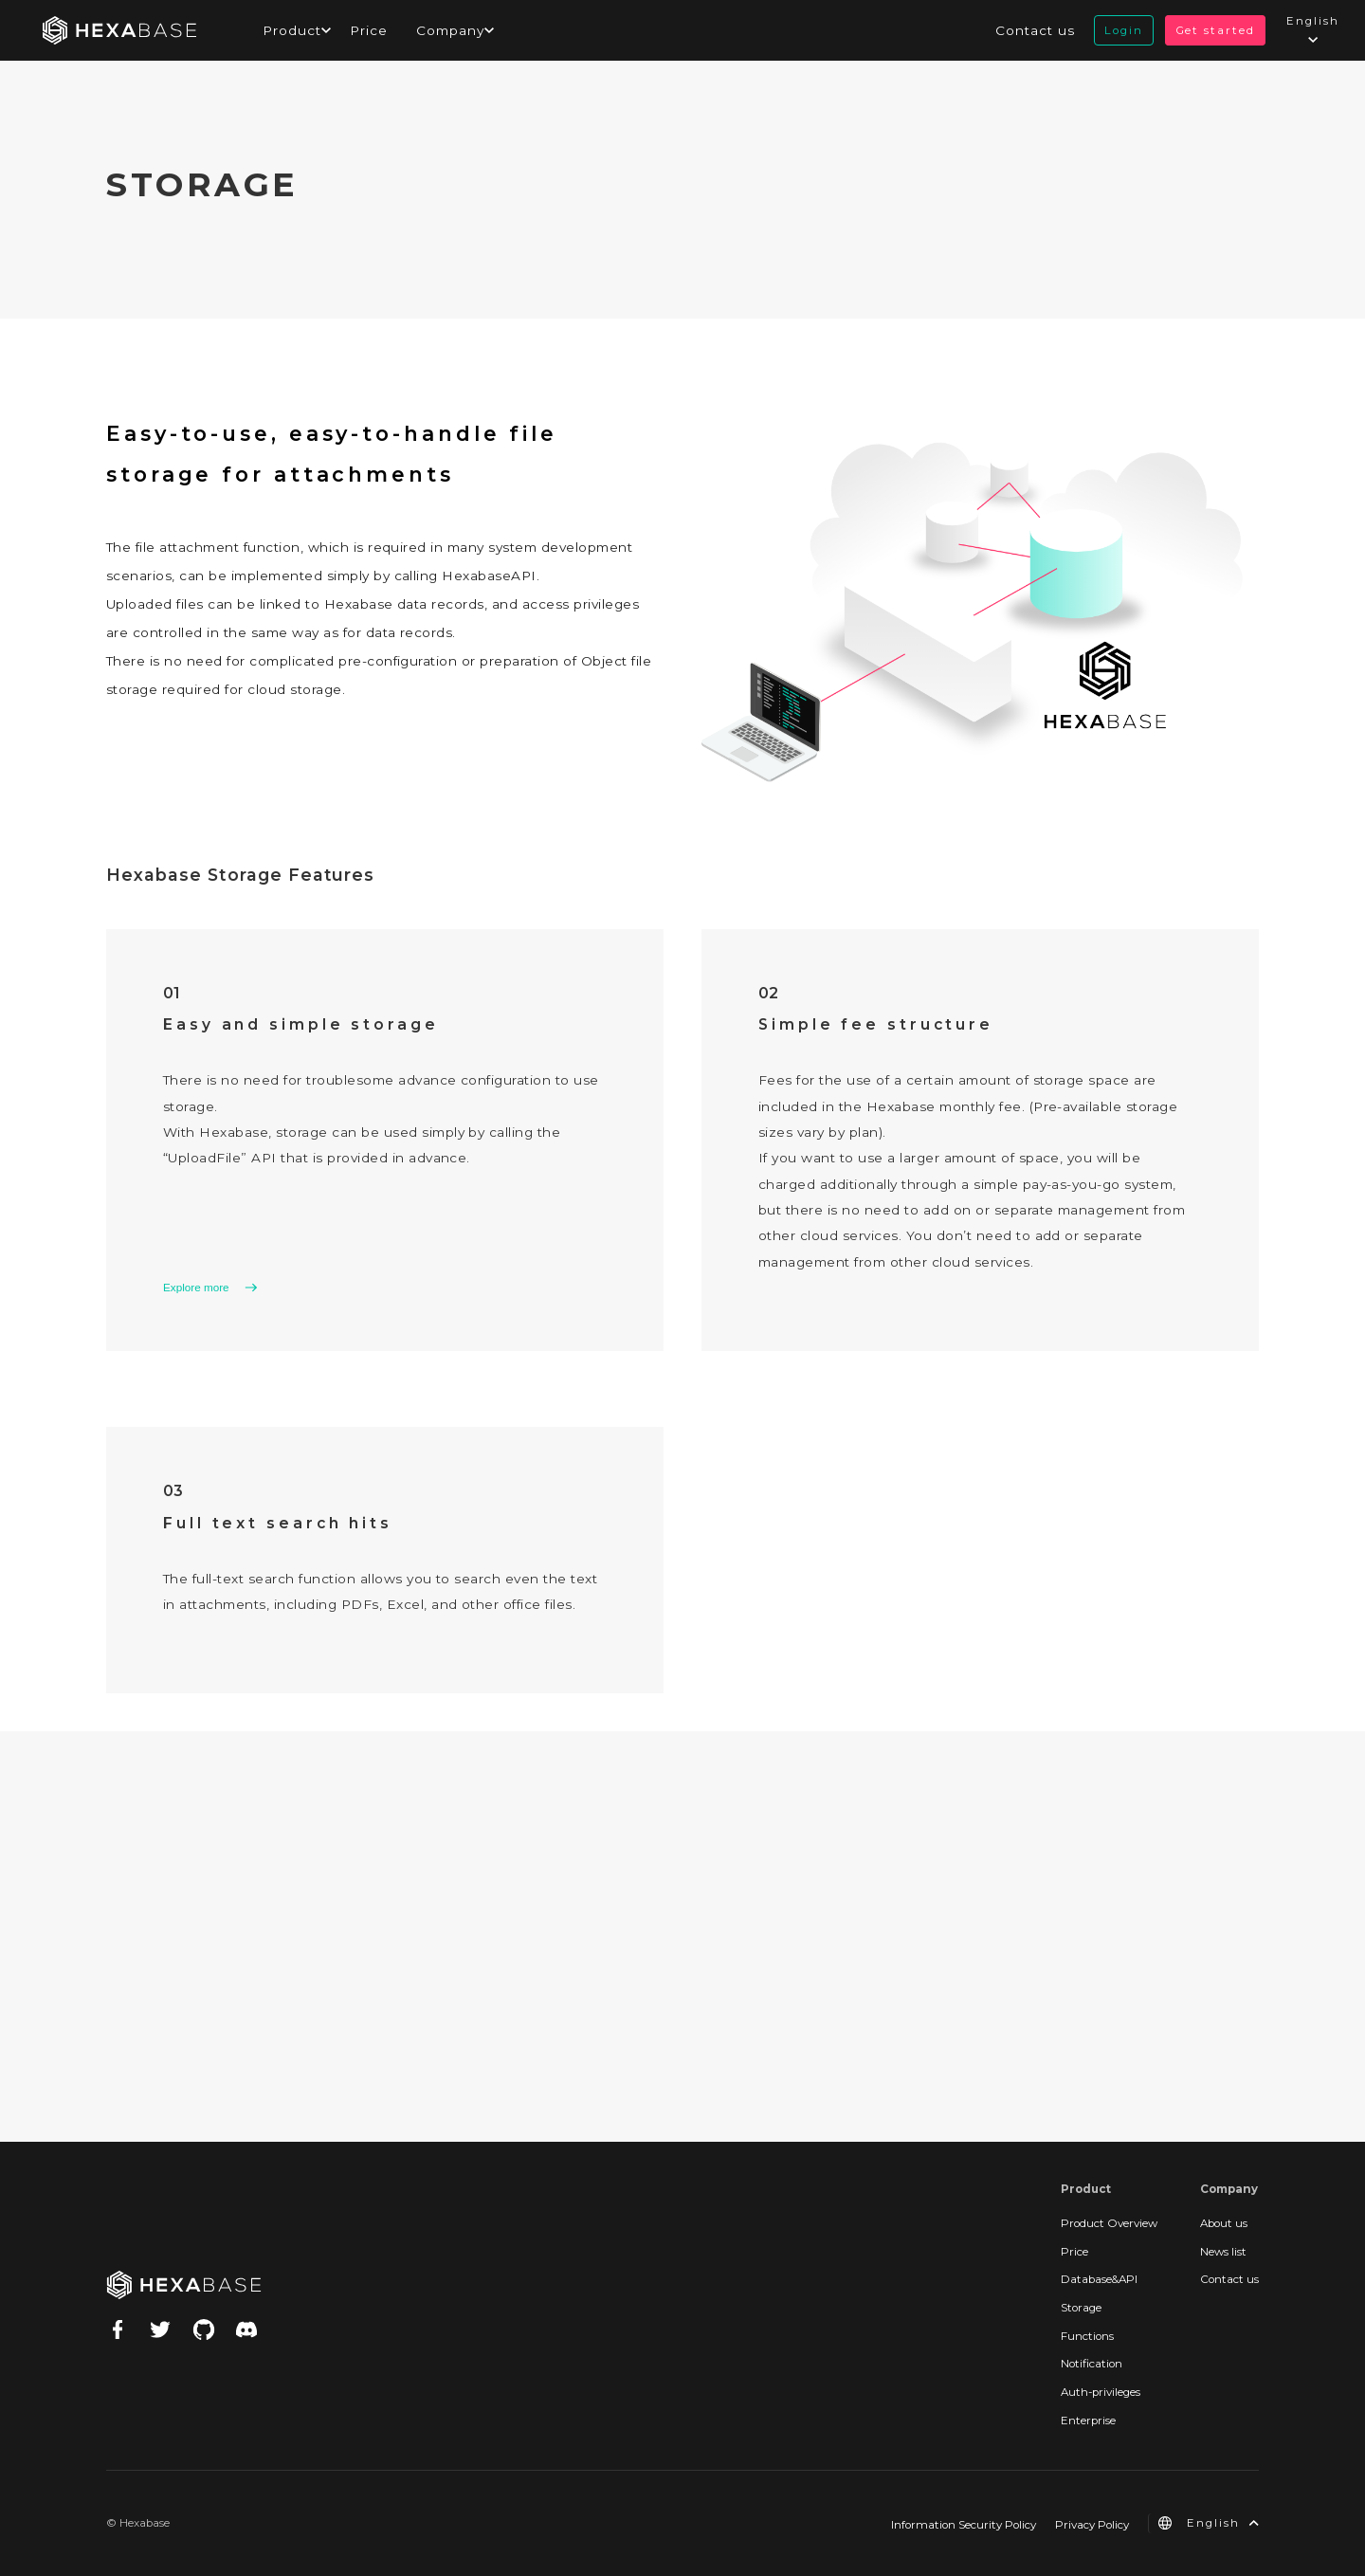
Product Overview (1109, 2223)
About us (1223, 2223)
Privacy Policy (1092, 2524)
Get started (1215, 30)
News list (1223, 2251)
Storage (1081, 2307)
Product (292, 30)
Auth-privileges (1100, 2392)
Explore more (196, 1287)
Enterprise (1088, 2420)
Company (450, 30)
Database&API (1099, 2279)
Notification (1091, 2363)
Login (1123, 30)
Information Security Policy (963, 2524)
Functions (1087, 2336)
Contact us (1035, 30)
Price (369, 30)
